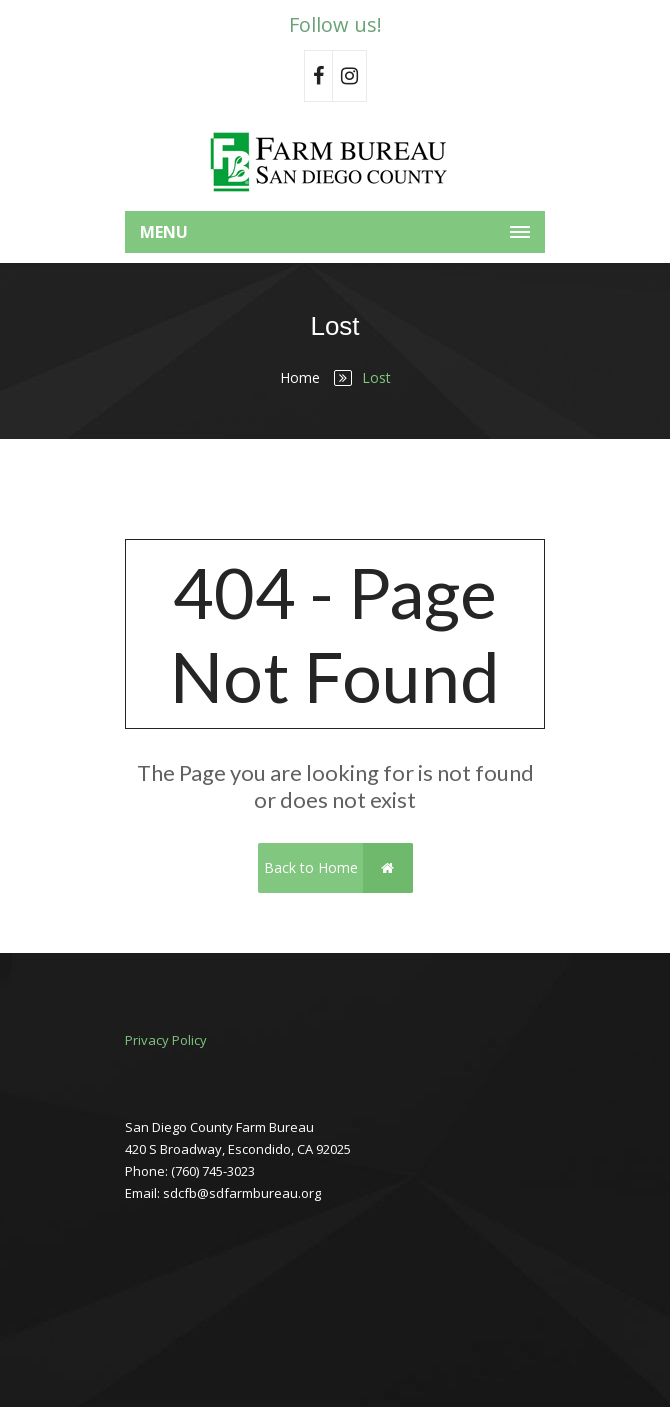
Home (300, 377)
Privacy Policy (166, 1040)
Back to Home (338, 868)
